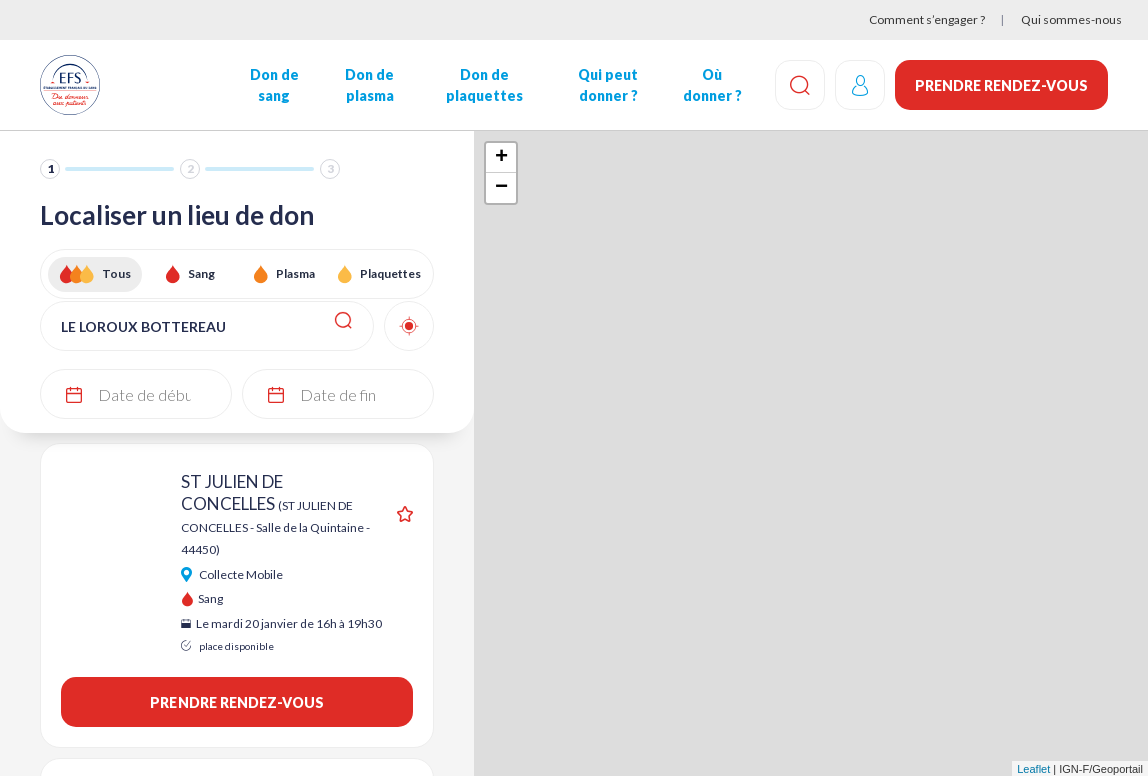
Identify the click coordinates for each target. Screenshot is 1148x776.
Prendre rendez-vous (1001, 85)
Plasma (295, 273)
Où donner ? (711, 85)
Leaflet (1033, 769)
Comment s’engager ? (927, 19)
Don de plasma (369, 85)
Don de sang (274, 85)
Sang (201, 273)
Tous (116, 273)
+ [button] (501, 158)
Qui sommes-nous (1071, 19)
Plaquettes (390, 273)
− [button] (501, 188)
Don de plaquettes (484, 85)
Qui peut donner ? (608, 85)
